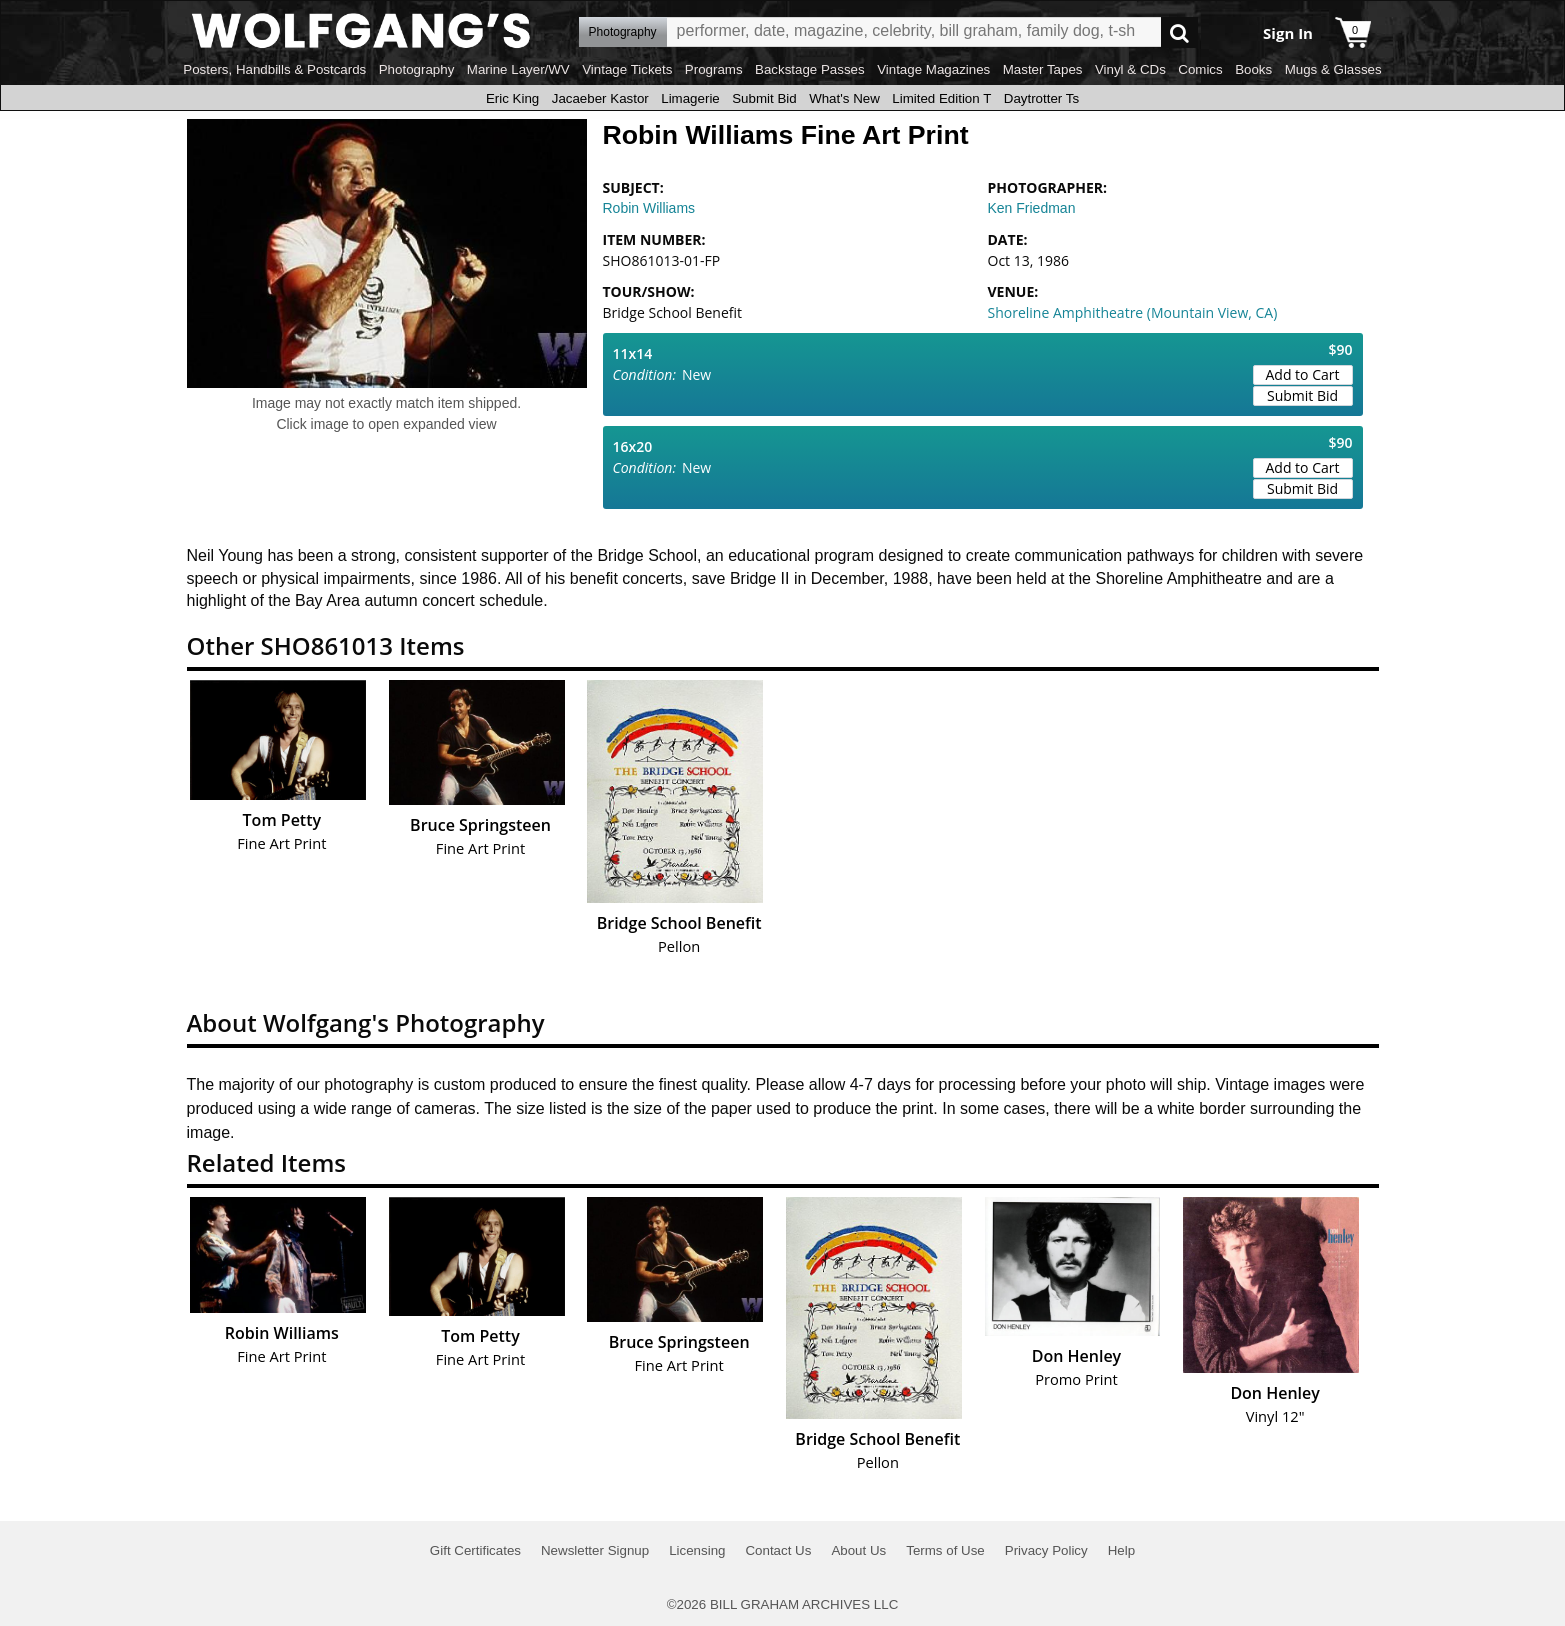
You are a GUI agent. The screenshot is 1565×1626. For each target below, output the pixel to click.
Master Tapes (1043, 69)
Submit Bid (764, 98)
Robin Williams (649, 208)
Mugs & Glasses (1333, 69)
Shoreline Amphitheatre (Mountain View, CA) (1133, 312)
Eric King (512, 98)
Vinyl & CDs (1130, 69)
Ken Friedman (1032, 208)
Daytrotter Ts (1041, 98)
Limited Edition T (941, 98)
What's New (844, 98)
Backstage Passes (810, 69)
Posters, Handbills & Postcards (274, 69)
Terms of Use (945, 1550)
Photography (417, 69)
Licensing (697, 1550)
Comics (1200, 69)
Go (1179, 32)
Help (1121, 1550)
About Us (858, 1550)
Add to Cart (1303, 374)
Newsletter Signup (595, 1550)
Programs (714, 69)
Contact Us (778, 1550)
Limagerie (690, 98)
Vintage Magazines (933, 69)
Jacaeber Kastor (600, 98)
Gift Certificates (475, 1550)
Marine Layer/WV (518, 69)
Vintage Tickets (627, 69)
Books (1253, 69)
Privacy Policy (1046, 1550)
